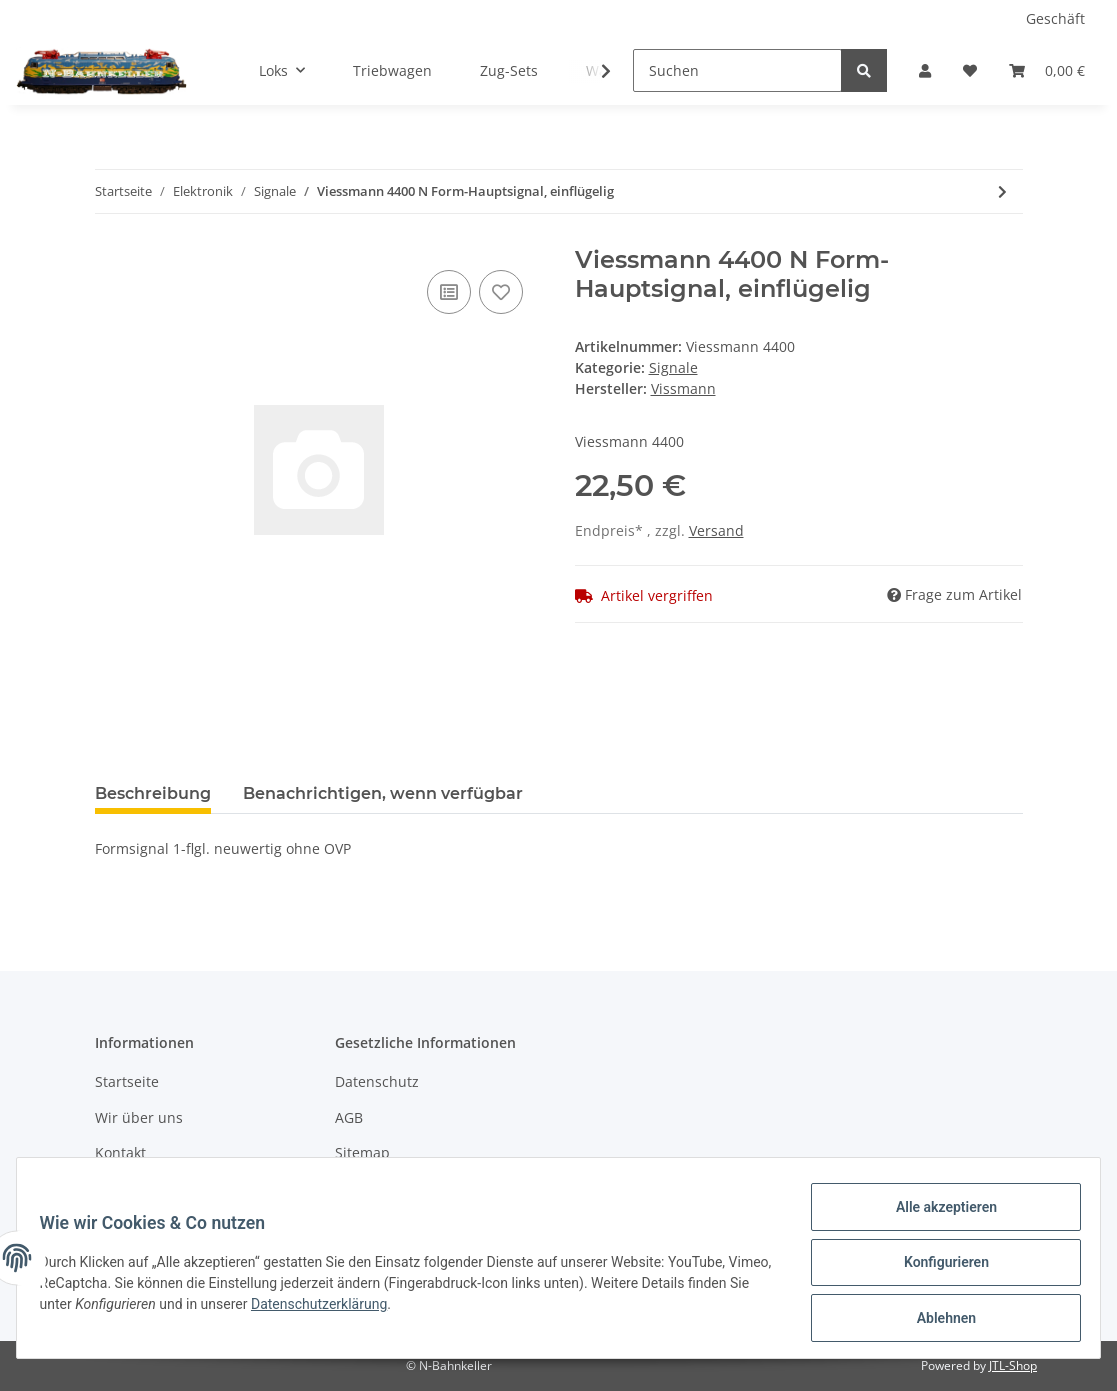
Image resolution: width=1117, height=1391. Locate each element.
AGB (349, 1117)
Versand (716, 530)
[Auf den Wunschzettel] (501, 292)
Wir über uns (139, 1117)
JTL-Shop (1013, 1365)
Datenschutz (377, 1081)
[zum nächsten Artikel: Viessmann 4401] (1002, 191)
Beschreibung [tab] (153, 793)
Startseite (127, 1081)
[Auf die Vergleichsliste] (449, 292)
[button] (925, 70)
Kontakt (120, 1152)
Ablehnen (936, 1320)
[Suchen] (737, 70)
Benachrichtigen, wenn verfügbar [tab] (383, 793)
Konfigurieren (936, 1268)
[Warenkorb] (1047, 70)
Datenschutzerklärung (393, 1310)
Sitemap (362, 1152)
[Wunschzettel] (970, 70)
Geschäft (1055, 18)
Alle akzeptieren (936, 1216)
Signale (673, 367)
